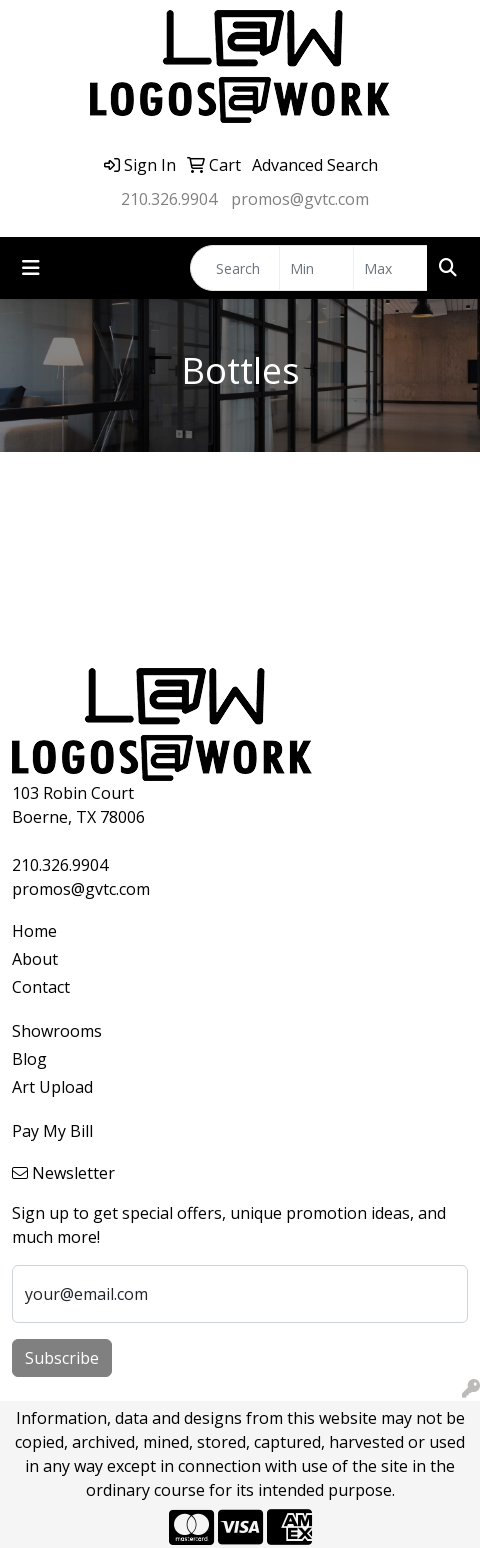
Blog (29, 1059)
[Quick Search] (235, 268)
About (35, 959)
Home (34, 931)
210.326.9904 (169, 199)
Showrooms (57, 1031)
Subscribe (62, 1358)
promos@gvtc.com (300, 199)
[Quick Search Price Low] (316, 268)
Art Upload (52, 1087)
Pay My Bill (52, 1131)
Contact (41, 987)
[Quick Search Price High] (390, 268)
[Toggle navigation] (31, 268)
